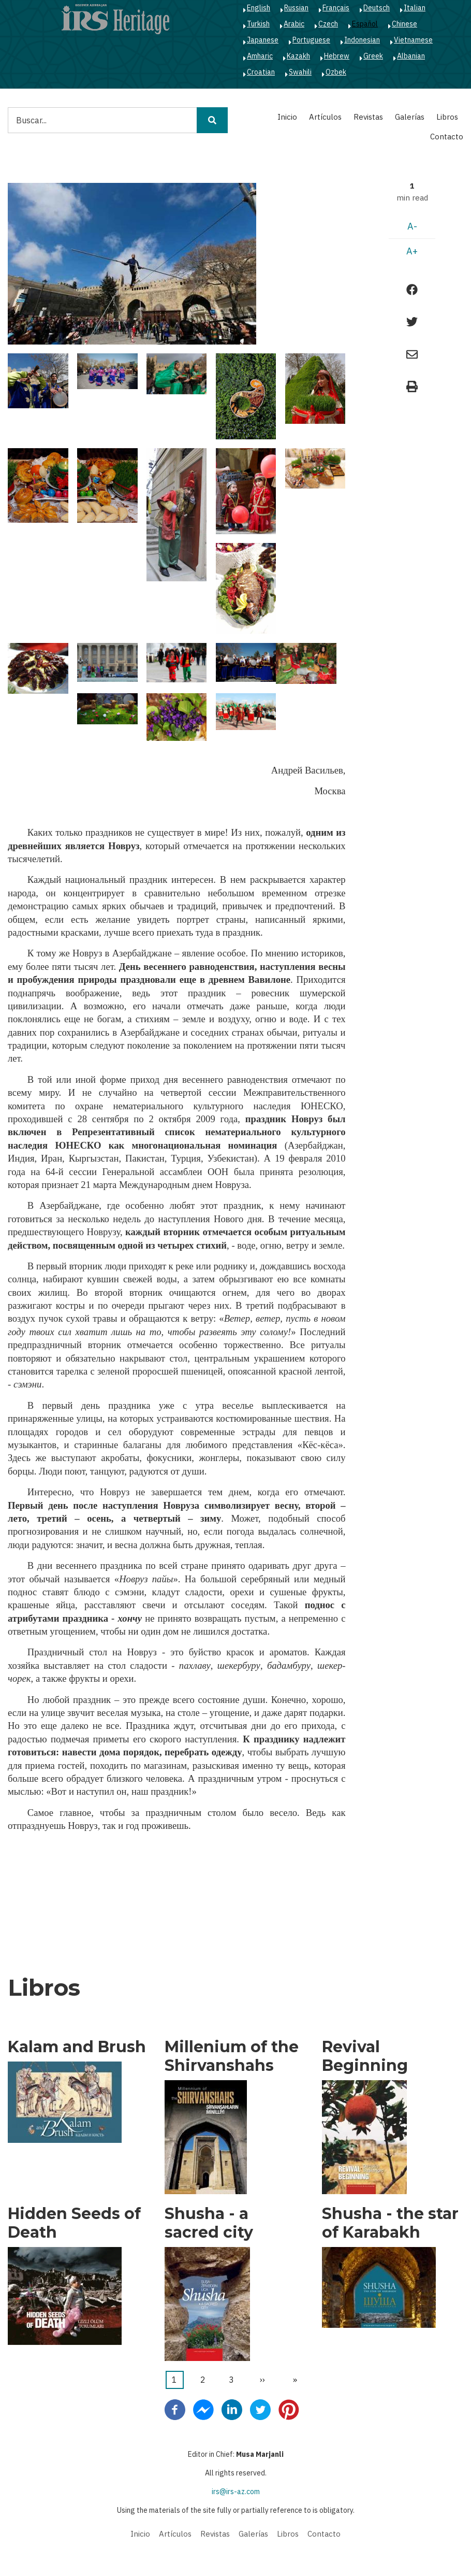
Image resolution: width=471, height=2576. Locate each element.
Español (365, 23)
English (258, 7)
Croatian (261, 72)
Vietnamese (413, 40)
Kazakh (298, 56)
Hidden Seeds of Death (74, 2223)
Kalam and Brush (77, 2047)
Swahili (300, 72)
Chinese (404, 23)
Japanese (262, 40)
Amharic (260, 56)
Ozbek (336, 72)
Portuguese (311, 40)
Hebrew (336, 56)
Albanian (411, 56)
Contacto (446, 136)
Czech (328, 23)
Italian (414, 7)
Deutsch (376, 7)
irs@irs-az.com (236, 2491)
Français (335, 7)
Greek (373, 56)
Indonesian (362, 40)
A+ (412, 251)
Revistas (368, 117)
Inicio (287, 117)
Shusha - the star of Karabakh (390, 2223)
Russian (296, 7)
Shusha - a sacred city (209, 2223)
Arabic (294, 23)
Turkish (258, 23)
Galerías (409, 117)
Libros (447, 117)
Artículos (325, 117)
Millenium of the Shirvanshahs (232, 2056)
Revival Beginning (365, 2056)
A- (412, 226)
